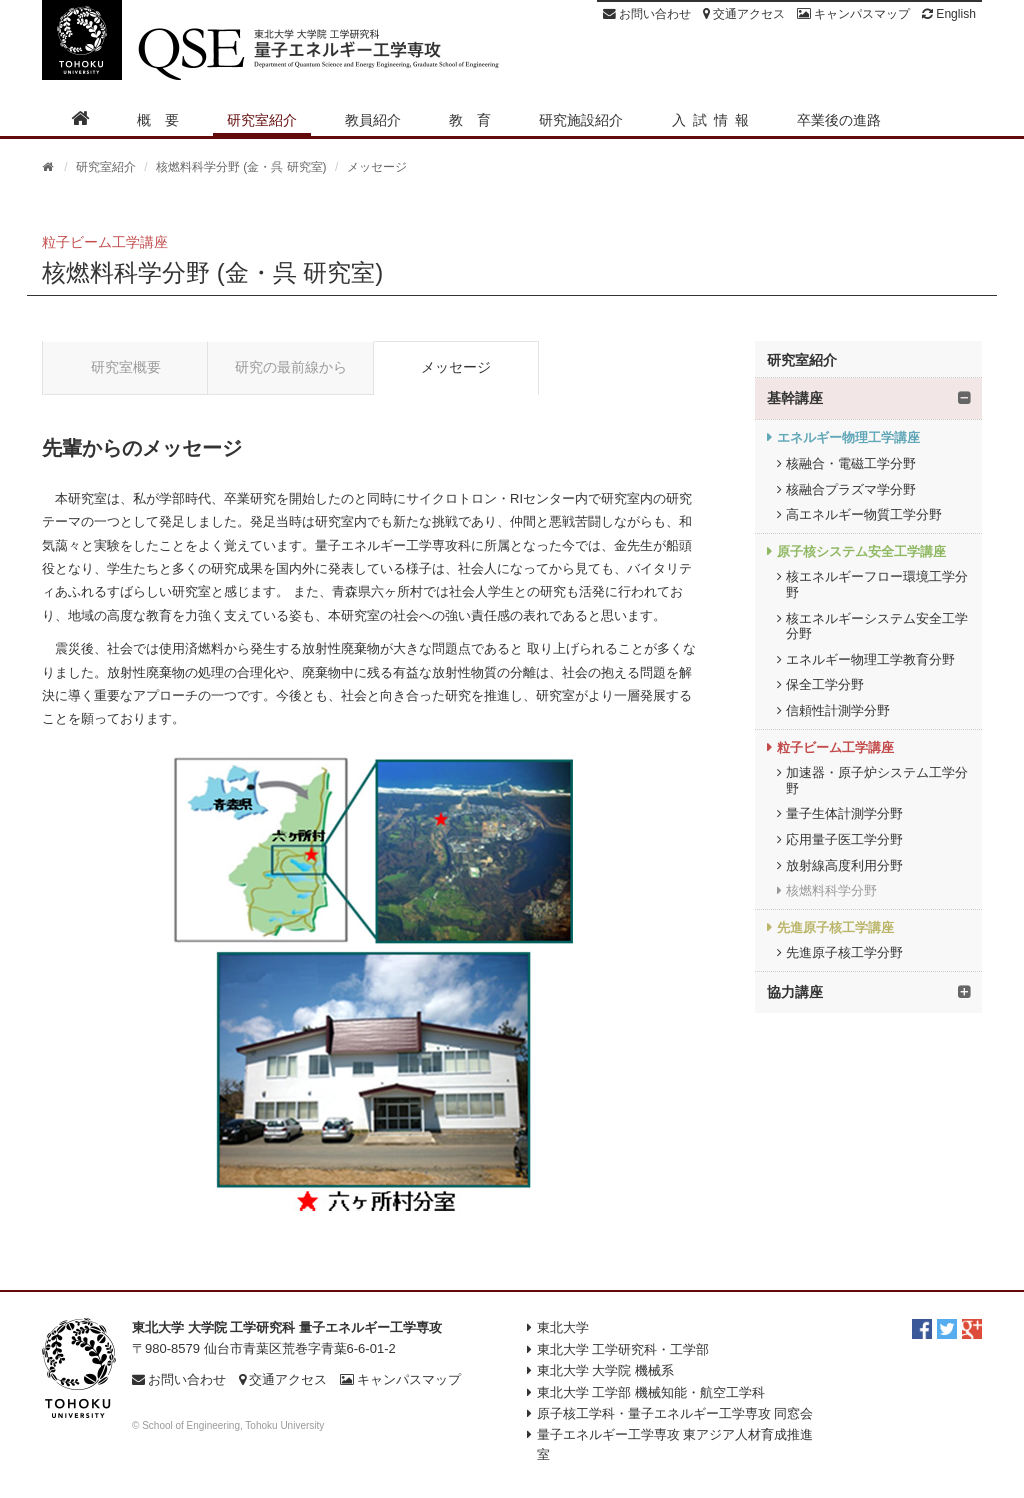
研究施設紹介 (581, 120)
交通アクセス (744, 14)
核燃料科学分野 (831, 890)
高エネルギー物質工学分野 (864, 514)
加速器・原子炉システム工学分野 (877, 780)
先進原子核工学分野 (844, 952)
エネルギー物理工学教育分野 (870, 659)
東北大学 (563, 1327)
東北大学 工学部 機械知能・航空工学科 (651, 1392)
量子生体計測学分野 (844, 813)
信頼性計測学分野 (838, 710)
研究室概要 (126, 367)
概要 (165, 120)
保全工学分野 (825, 684)
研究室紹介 (262, 120)
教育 (477, 120)
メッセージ (456, 367)
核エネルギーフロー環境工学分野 (877, 584)
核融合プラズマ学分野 (851, 489)
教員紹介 (373, 120)
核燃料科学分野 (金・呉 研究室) (241, 167)
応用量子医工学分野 (844, 839)
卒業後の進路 (839, 120)
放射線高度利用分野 (844, 865)
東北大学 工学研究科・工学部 (623, 1349)
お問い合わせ (647, 14)
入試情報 (714, 120)
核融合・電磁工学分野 (851, 463)
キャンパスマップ (853, 14)
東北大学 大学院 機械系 (605, 1370)
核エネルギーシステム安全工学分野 (877, 626)
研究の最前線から (291, 367)
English (949, 14)
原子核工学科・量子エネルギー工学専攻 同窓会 (675, 1413)
